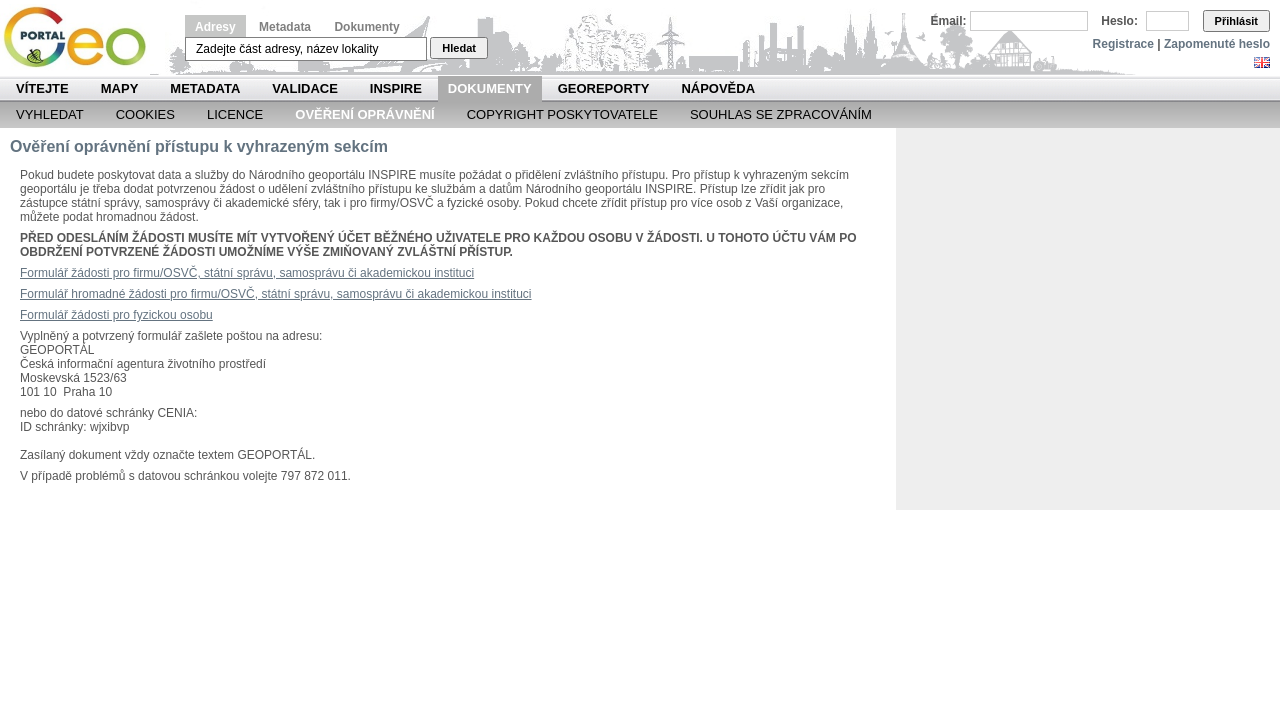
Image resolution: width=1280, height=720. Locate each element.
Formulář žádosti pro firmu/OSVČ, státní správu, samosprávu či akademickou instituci (247, 273)
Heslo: (1119, 21)
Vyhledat (50, 114)
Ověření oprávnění (364, 114)
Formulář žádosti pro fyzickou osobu (116, 315)
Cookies (145, 114)
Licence (235, 114)
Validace (304, 88)
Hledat (459, 48)
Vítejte (42, 88)
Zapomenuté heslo (1217, 44)
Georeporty (604, 88)
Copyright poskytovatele (562, 114)
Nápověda (718, 88)
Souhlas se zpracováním (781, 114)
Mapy (120, 88)
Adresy (215, 27)
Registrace (1123, 44)
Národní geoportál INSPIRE (82, 37)
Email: (949, 21)
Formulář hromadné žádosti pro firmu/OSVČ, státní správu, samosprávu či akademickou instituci (276, 294)
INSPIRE (396, 88)
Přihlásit (1236, 21)
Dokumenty (366, 27)
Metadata (285, 27)
